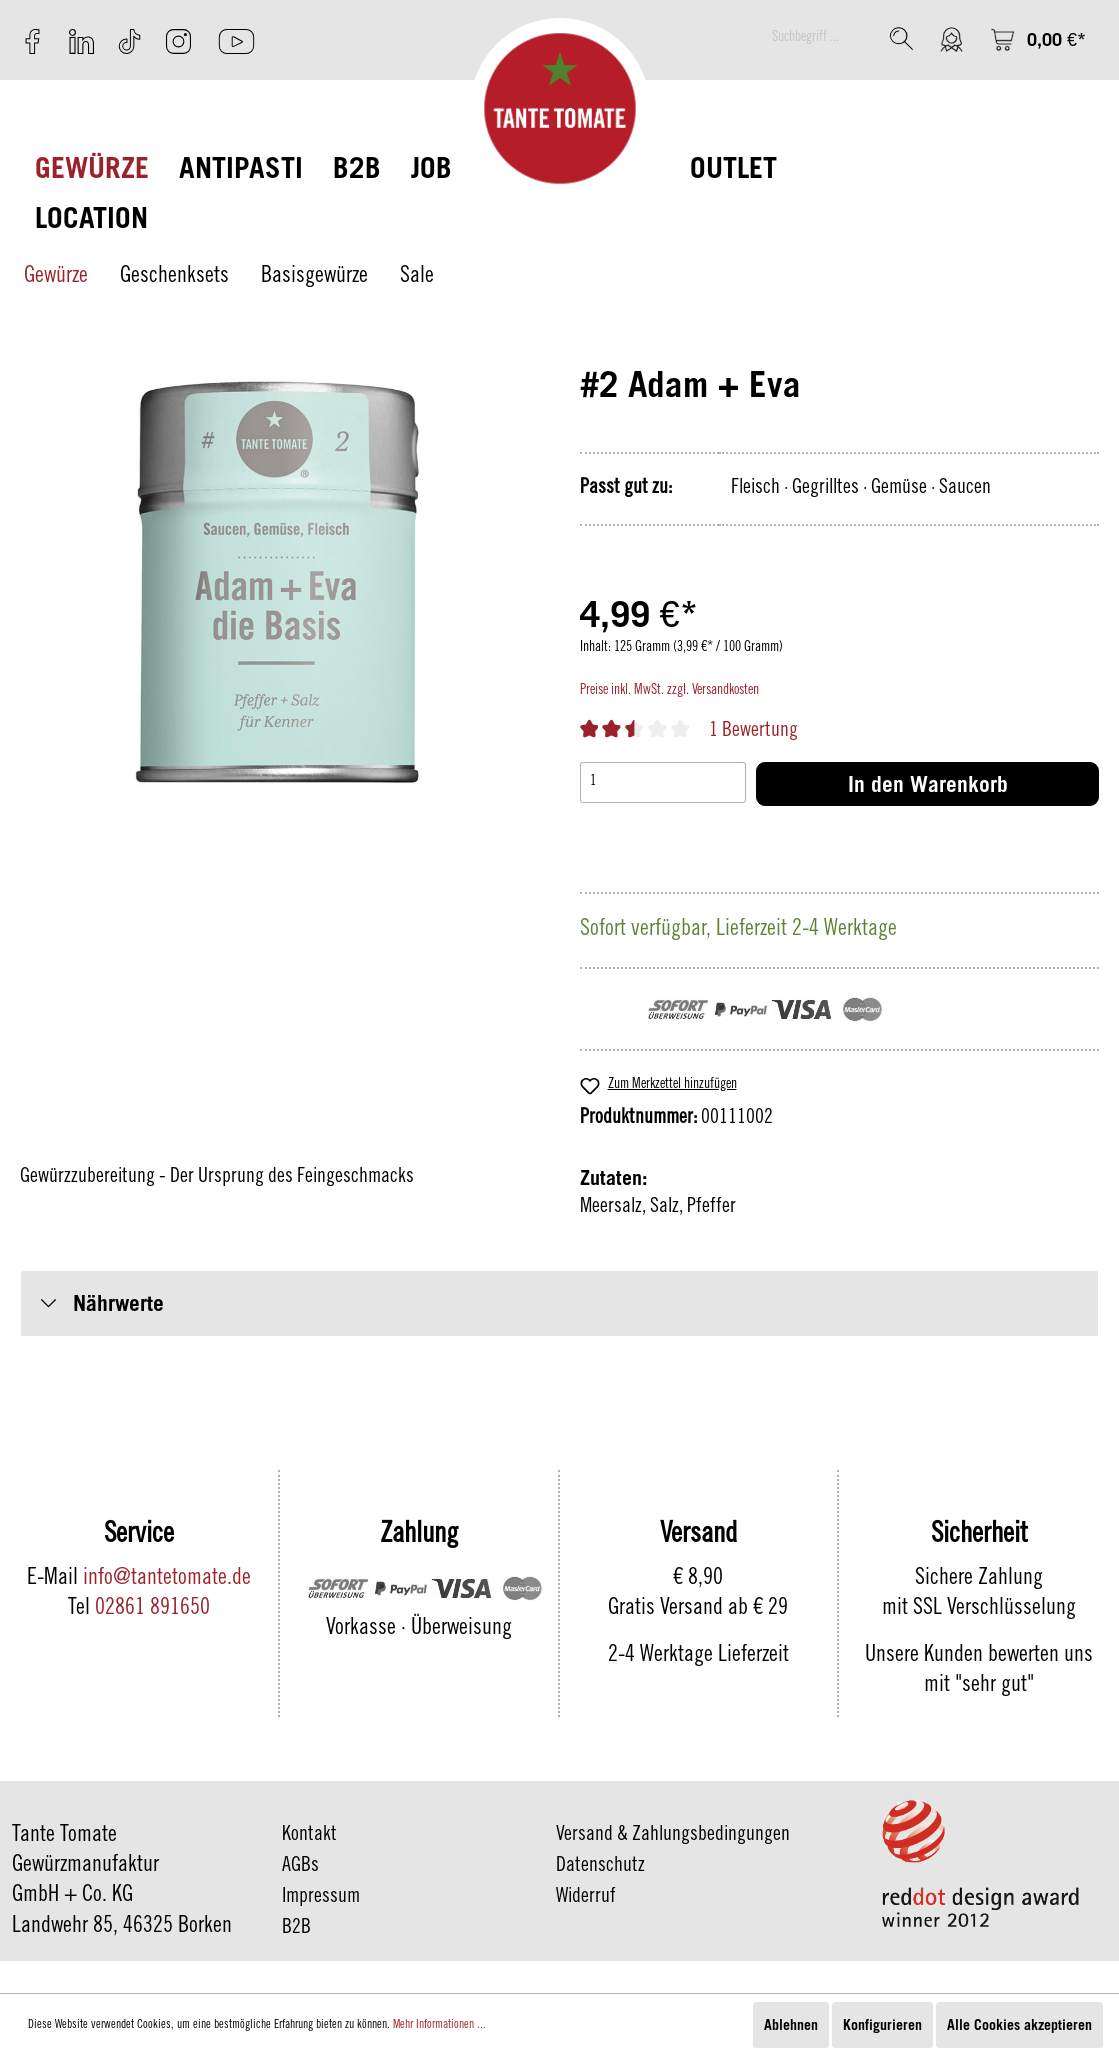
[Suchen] (901, 38)
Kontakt (309, 1836)
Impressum (321, 1898)
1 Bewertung (753, 732)
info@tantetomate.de (167, 1579)
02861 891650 (152, 1609)
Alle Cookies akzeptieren (1019, 2024)
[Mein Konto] (951, 39)
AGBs (300, 1867)
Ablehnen (791, 2024)
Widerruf (586, 1898)
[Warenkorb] (1038, 39)
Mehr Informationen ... (439, 2025)
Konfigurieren (882, 2024)
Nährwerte (118, 1303)
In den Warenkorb (928, 784)
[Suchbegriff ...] (820, 38)
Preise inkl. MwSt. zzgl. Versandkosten (669, 691)
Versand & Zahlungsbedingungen (673, 1836)
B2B (296, 1929)
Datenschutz (600, 1867)
